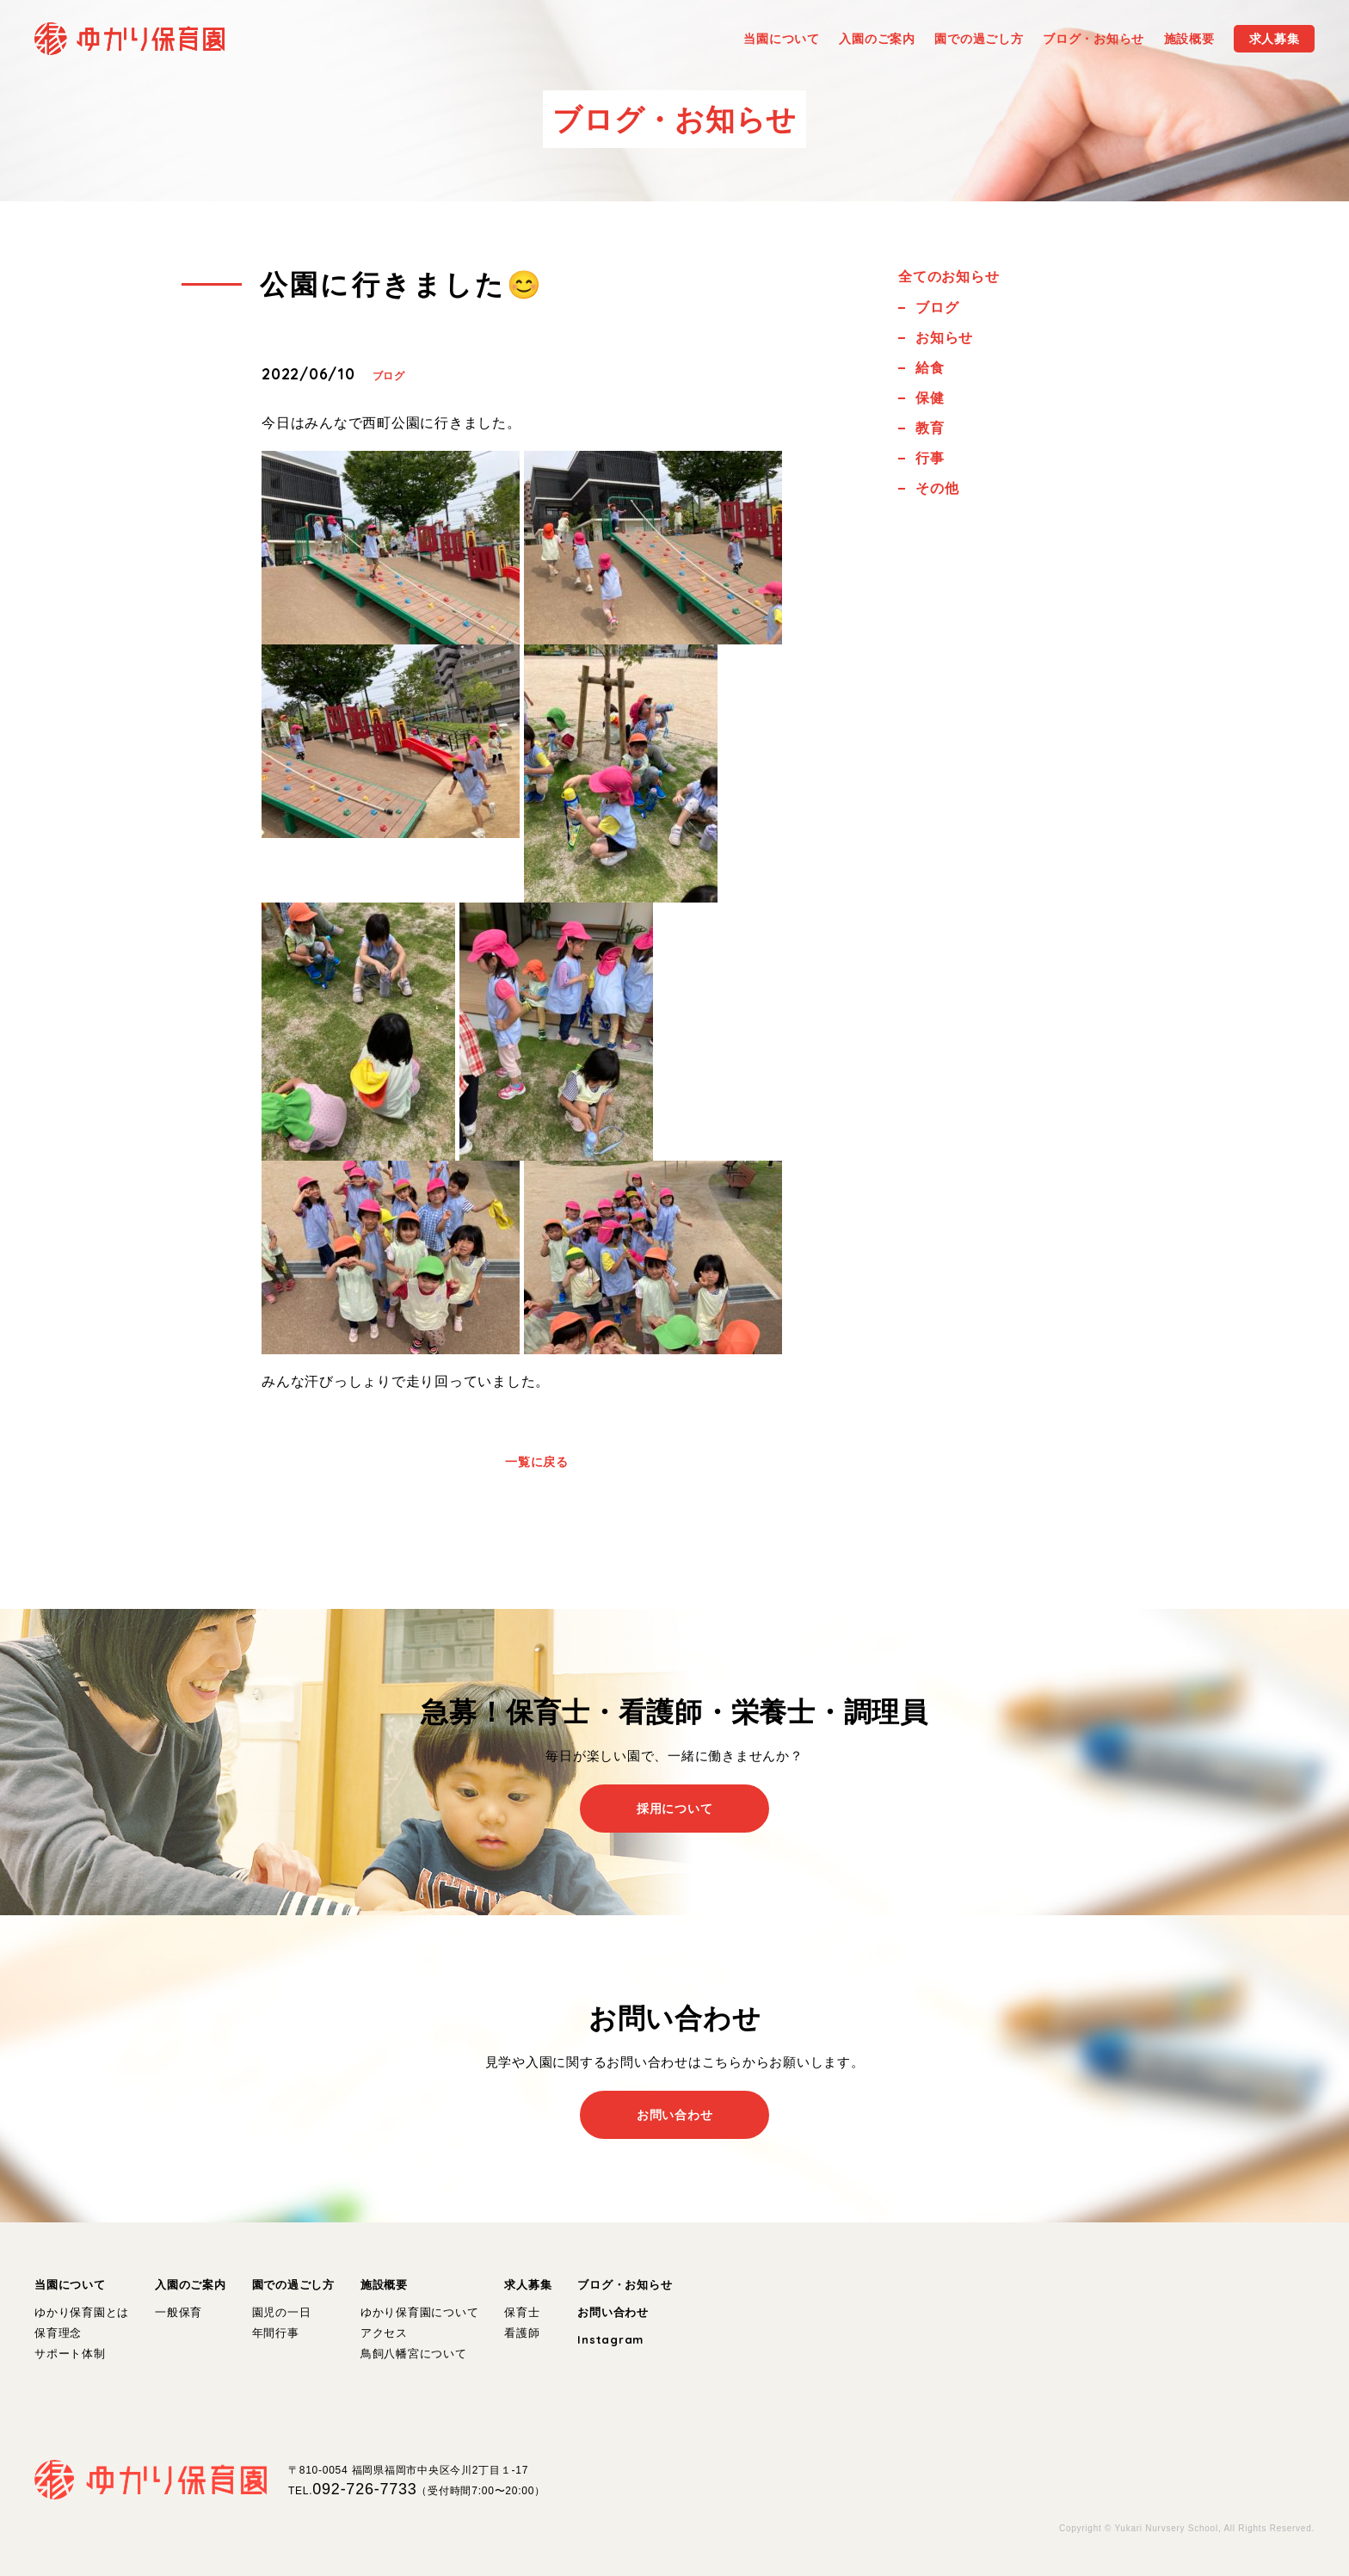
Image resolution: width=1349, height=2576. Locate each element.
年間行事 (275, 2332)
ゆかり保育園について (419, 2312)
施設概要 (384, 2284)
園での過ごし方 (293, 2284)
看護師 (521, 2332)
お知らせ (944, 337)
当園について (70, 2284)
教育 (930, 428)
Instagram (610, 2339)
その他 (936, 488)
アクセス (384, 2332)
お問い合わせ (613, 2312)
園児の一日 (281, 2312)
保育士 (521, 2312)
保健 (930, 398)
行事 (930, 458)
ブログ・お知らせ (624, 2284)
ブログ (389, 376)
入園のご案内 (190, 2284)
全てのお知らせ (948, 276)
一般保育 (178, 2312)
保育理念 (58, 2332)
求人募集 (527, 2284)
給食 (930, 368)
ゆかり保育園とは (81, 2312)
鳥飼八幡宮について (413, 2353)
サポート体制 (70, 2353)
